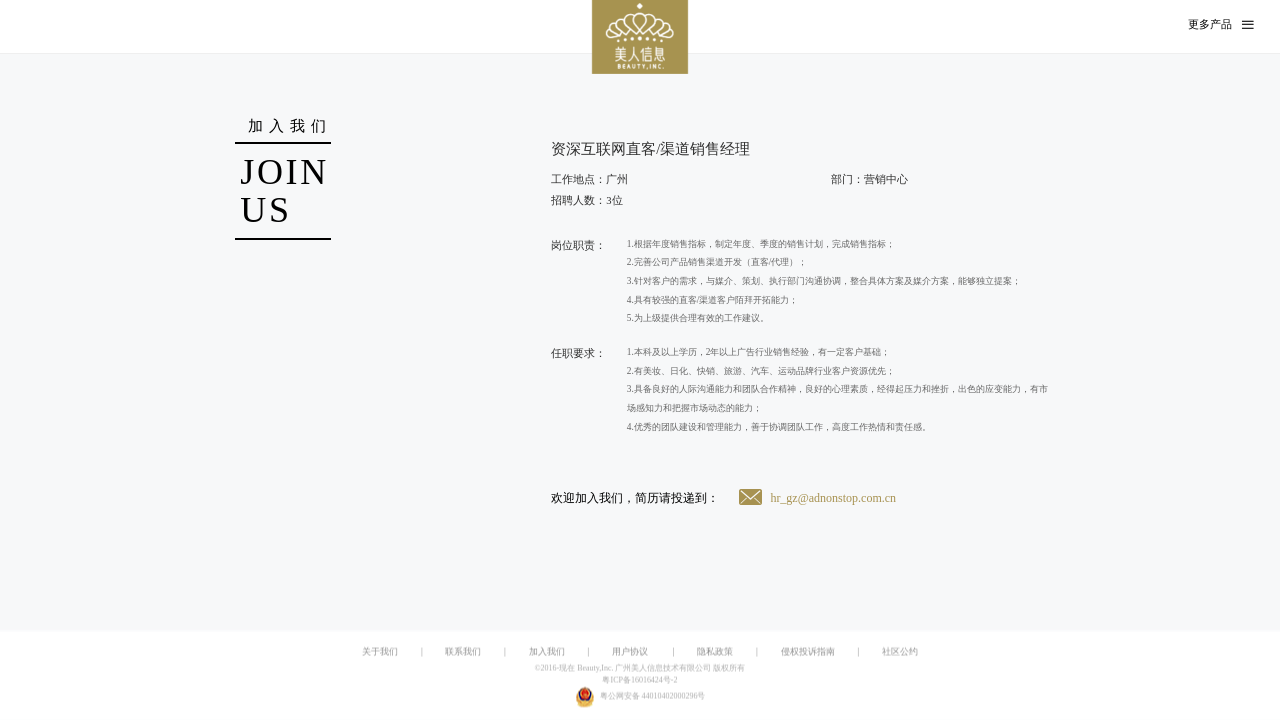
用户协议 (630, 652)
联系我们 (463, 652)
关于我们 (380, 652)
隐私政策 (715, 652)
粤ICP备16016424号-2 (639, 680)
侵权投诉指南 (808, 652)
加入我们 (547, 652)
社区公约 (900, 652)
